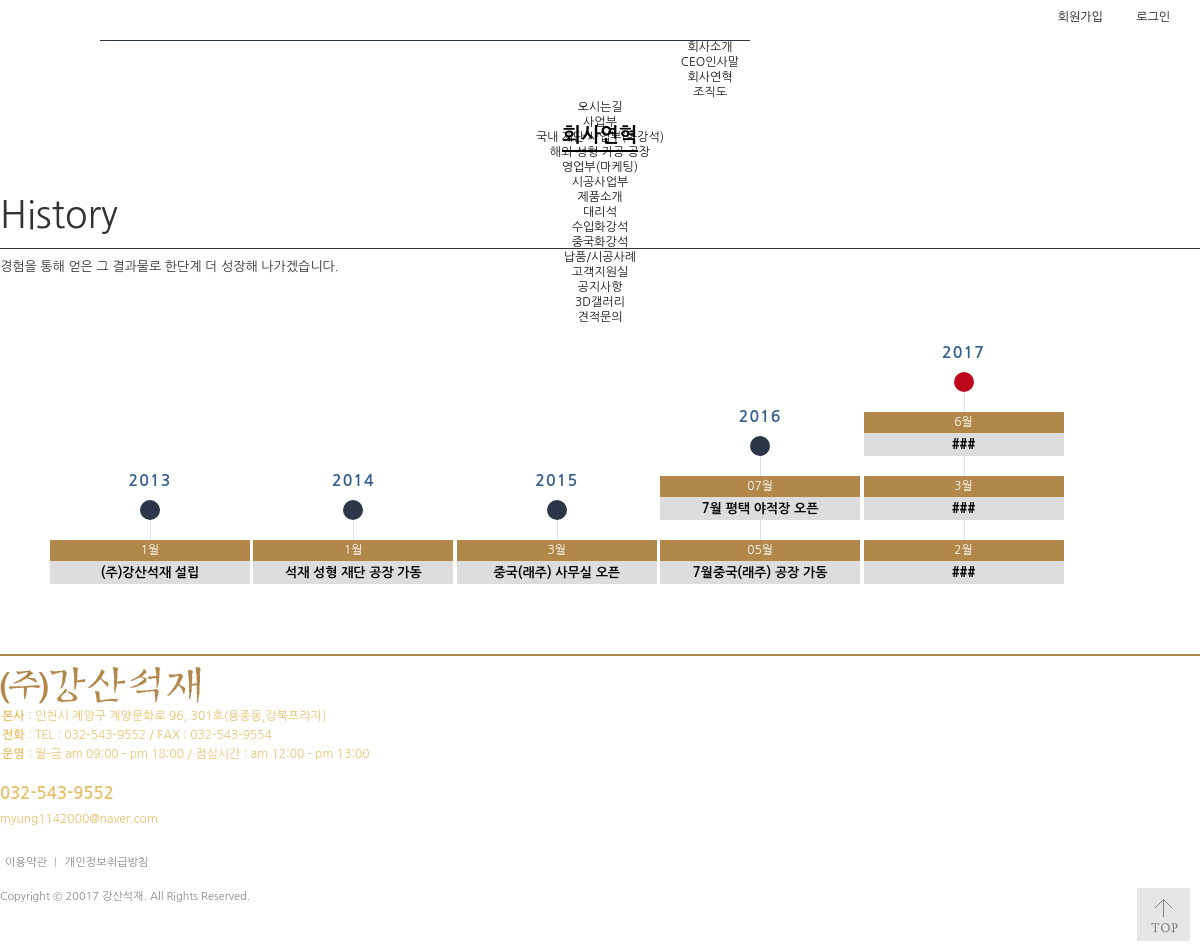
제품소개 (599, 197)
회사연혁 (709, 77)
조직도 (710, 92)
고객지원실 (600, 272)
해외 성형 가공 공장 (600, 152)
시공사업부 (600, 182)
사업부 (600, 122)
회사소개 (709, 47)
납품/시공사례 (600, 257)
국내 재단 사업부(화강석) (600, 137)
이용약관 (26, 862)
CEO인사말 (710, 62)
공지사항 (599, 287)
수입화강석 (600, 227)
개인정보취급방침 (107, 862)
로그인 (1153, 17)
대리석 (600, 212)
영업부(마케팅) (600, 167)
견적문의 (599, 317)
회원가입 (1080, 17)
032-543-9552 (57, 793)
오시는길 (599, 107)
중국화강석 (600, 242)
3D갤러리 (600, 302)
